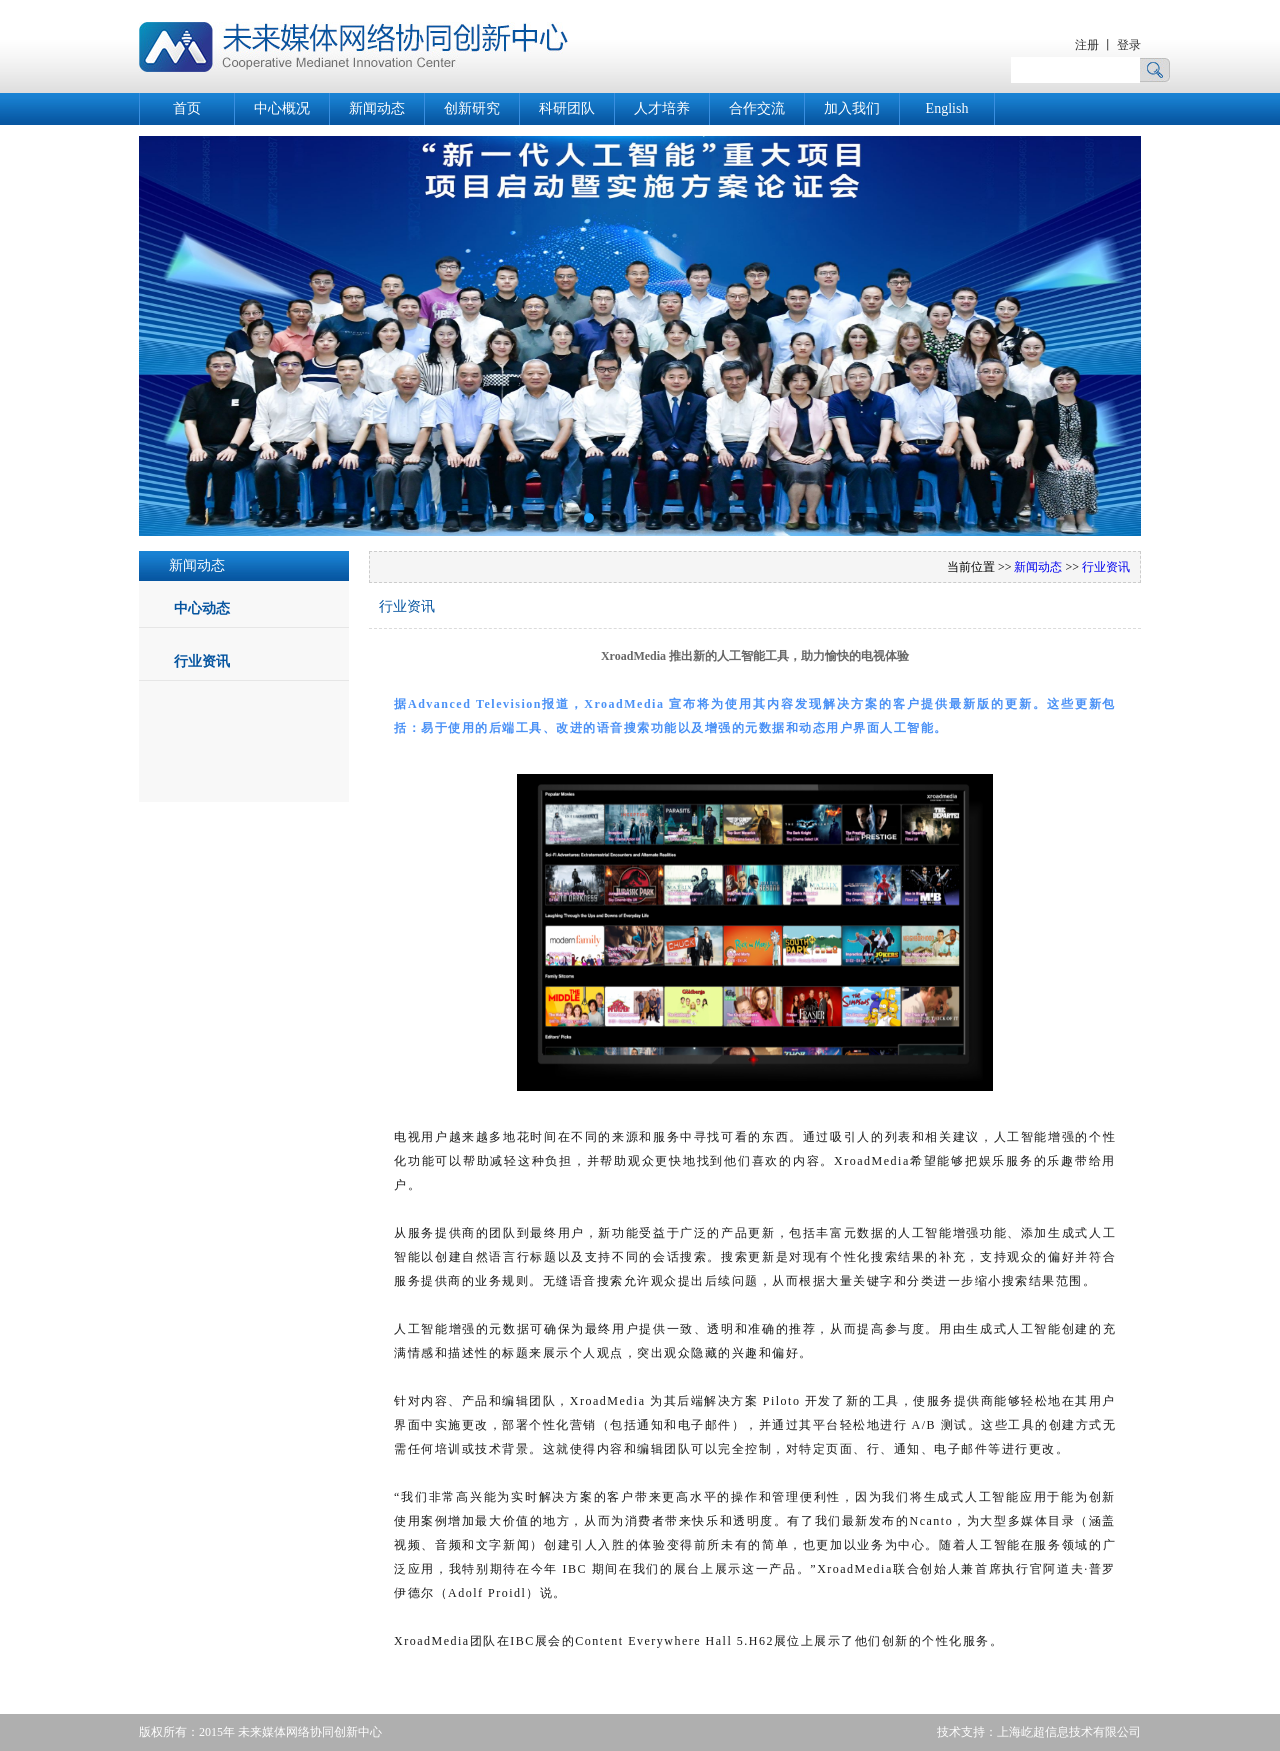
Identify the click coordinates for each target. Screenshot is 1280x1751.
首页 (187, 108)
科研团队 (567, 108)
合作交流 (757, 108)
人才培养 (662, 108)
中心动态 (202, 608)
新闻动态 (377, 108)
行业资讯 (202, 661)
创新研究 (472, 108)
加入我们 (852, 108)
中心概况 (282, 108)
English (947, 108)
